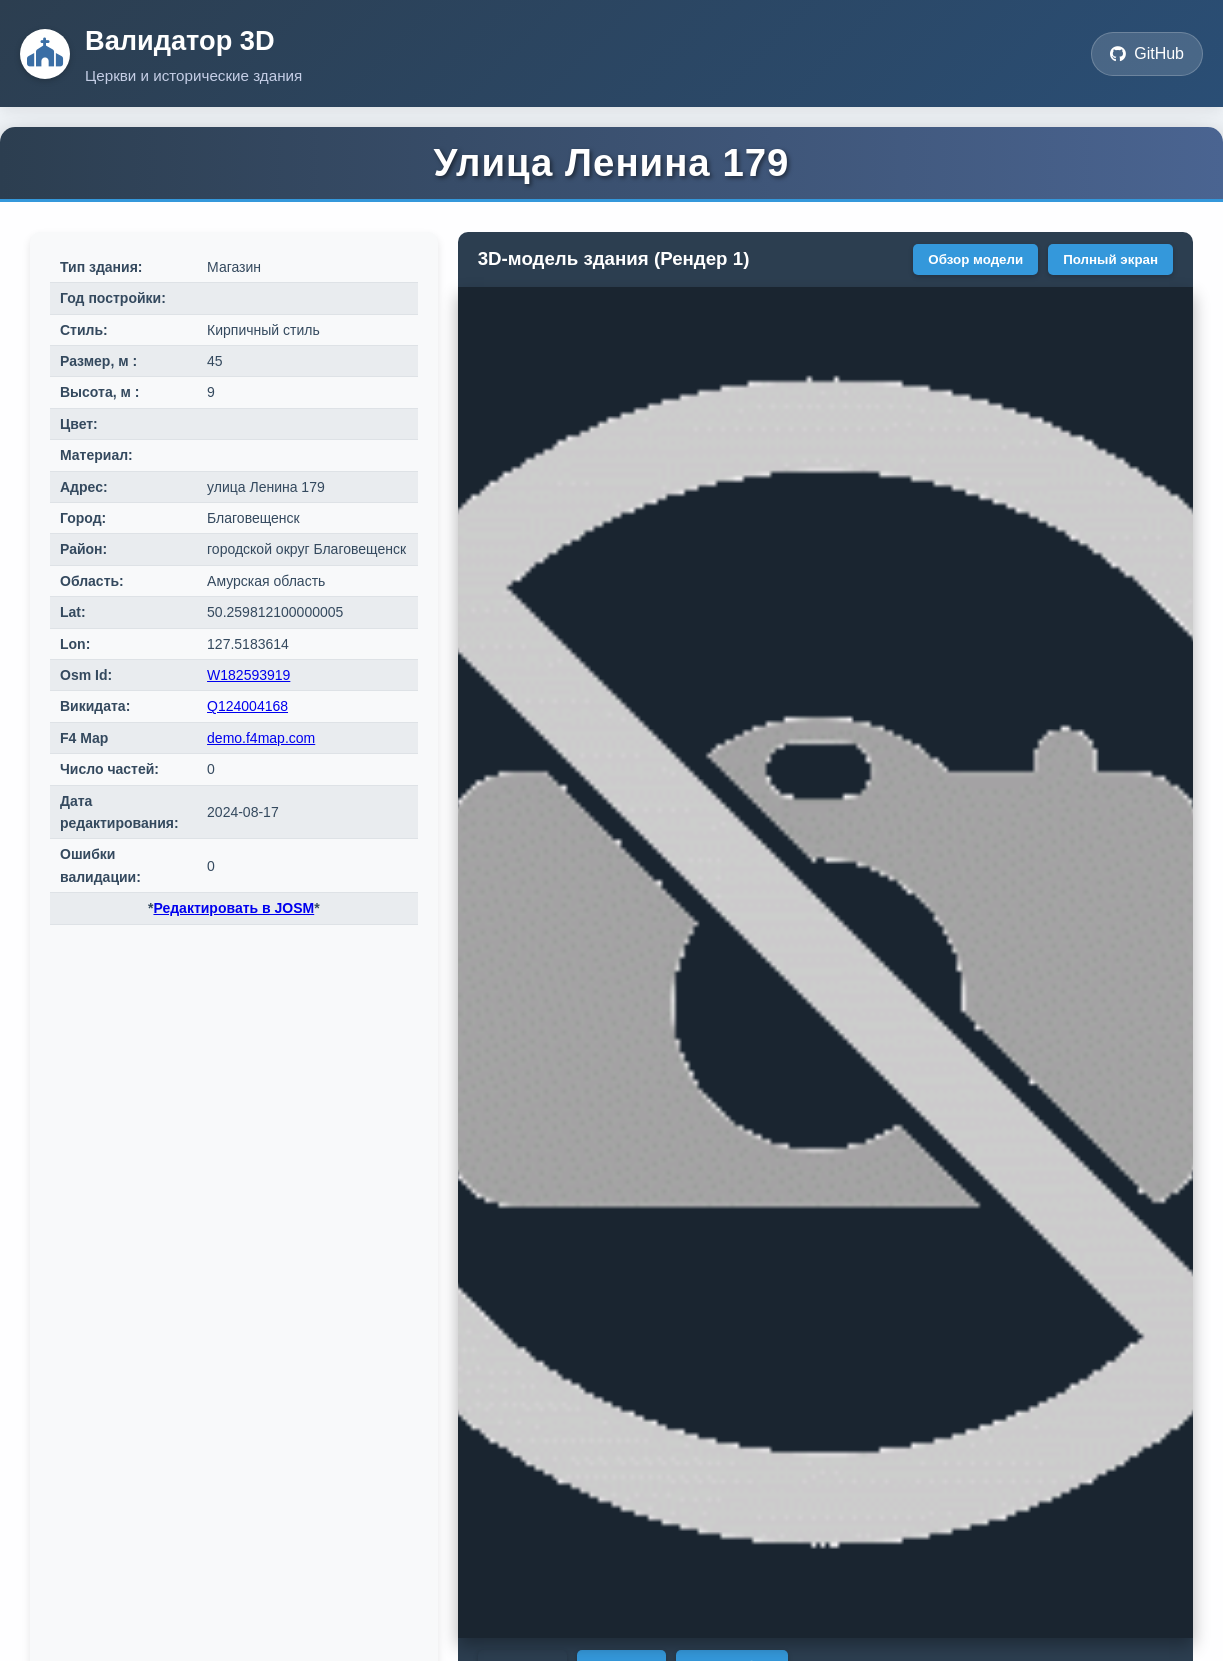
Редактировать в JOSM (233, 908)
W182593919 (248, 675)
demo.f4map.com (261, 738)
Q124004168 (247, 706)
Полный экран (1110, 259)
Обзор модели (975, 259)
